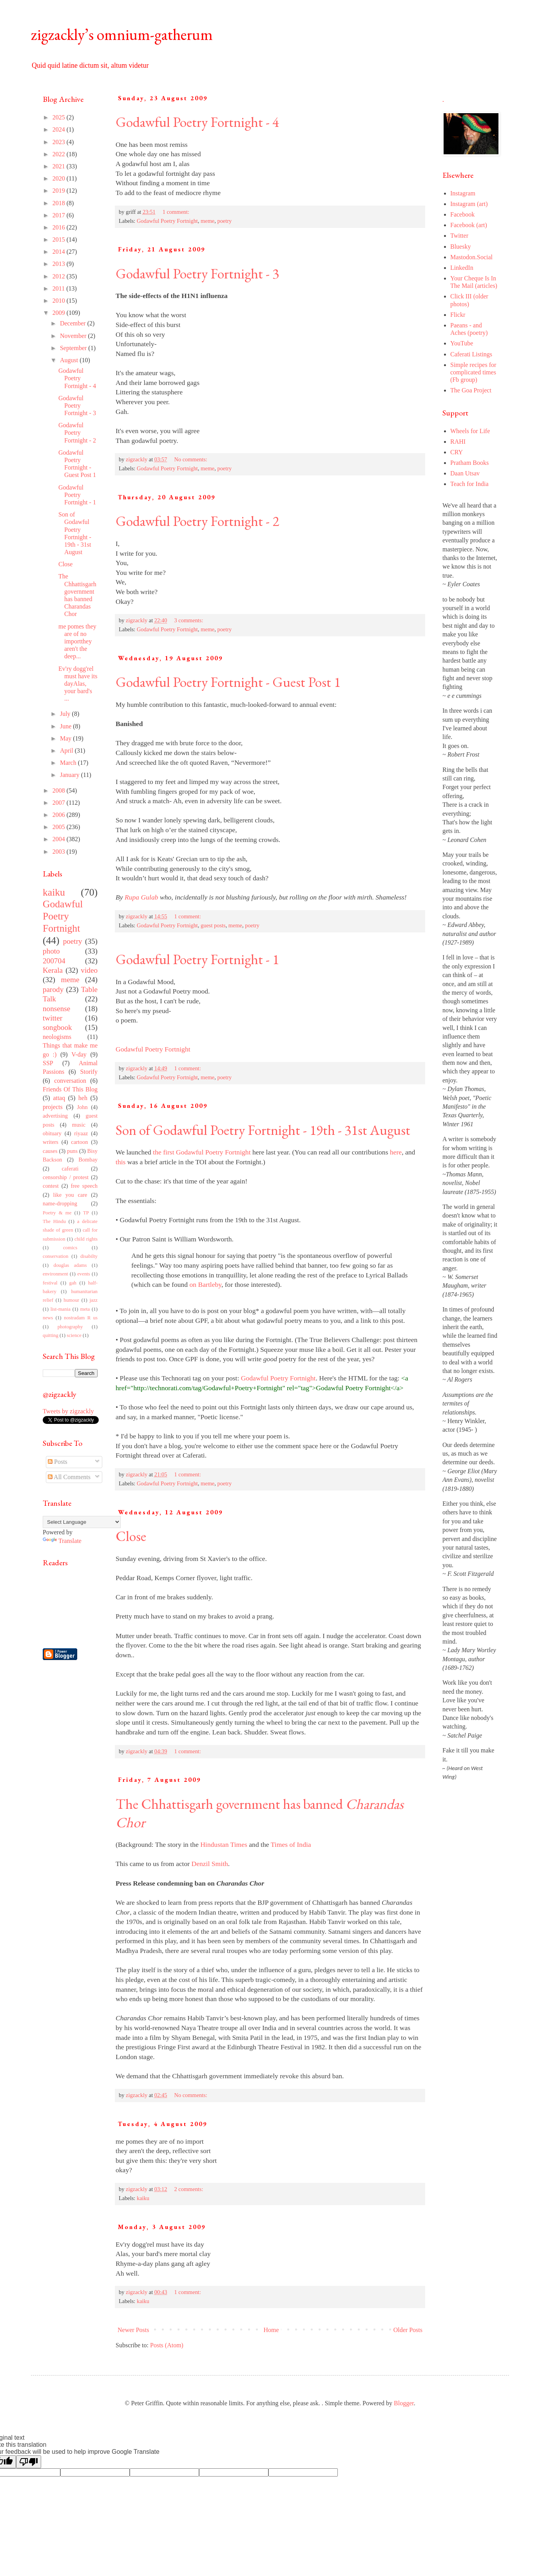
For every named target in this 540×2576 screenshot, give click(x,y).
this (120, 1162)
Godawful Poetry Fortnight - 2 (197, 521)
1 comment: (177, 212)
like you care (70, 1195)
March (69, 762)
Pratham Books (469, 462)
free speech (84, 1186)
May (66, 738)
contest (51, 1186)
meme (207, 221)
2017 (60, 215)
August (70, 360)
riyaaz (81, 1133)
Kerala (53, 970)
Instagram (462, 193)
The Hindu (54, 1221)
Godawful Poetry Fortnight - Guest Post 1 (228, 682)
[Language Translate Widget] (82, 1522)
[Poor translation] (28, 2461)
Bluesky (460, 246)
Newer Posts (133, 2330)
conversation (70, 1080)
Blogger (404, 2403)
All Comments (69, 1477)
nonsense (56, 1008)
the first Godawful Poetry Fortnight (201, 1152)
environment (55, 1274)
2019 (60, 190)
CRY (456, 452)
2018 (60, 203)
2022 (60, 154)
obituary (52, 1133)
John (82, 1107)
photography (70, 1327)
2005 (60, 827)
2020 (60, 178)
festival (50, 1283)
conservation (55, 1256)
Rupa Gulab (141, 897)
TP (86, 1213)
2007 (60, 802)
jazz (93, 1300)
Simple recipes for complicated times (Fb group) (473, 372)
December (73, 323)
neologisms (57, 1036)
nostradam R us (81, 1318)
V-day (79, 1054)
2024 (60, 129)
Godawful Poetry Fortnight (167, 221)
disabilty (89, 1256)
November (74, 335)
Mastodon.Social (471, 257)
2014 (60, 251)
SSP (48, 1063)
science (74, 1335)
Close (131, 1536)
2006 (60, 814)
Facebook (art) (468, 225)
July (66, 713)
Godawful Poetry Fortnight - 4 (197, 122)
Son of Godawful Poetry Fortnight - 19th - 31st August (263, 1130)
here (396, 1152)
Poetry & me (57, 1213)
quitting (50, 1335)
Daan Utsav (465, 473)
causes (50, 1151)
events (83, 1274)
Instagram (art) (469, 204)
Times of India (291, 1844)
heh (82, 1098)
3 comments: (189, 620)
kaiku (143, 2198)
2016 (60, 227)
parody (53, 989)
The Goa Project (470, 390)
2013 (60, 263)
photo (51, 951)
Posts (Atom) (166, 2345)
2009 (60, 312)
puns (72, 1151)
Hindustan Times (223, 1844)
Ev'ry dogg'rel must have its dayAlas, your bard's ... (77, 683)
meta (85, 1309)
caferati (70, 1168)
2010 (60, 300)
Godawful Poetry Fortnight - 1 (197, 959)
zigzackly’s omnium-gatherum (122, 34)
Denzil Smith (209, 1864)
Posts (57, 1461)
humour (71, 1300)
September (74, 348)
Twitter (459, 235)
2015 (60, 239)
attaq (59, 1098)
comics (70, 1247)
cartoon (79, 1142)
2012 (60, 276)
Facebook (462, 214)
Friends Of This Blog (70, 1089)
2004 (60, 839)
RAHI (458, 441)
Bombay (88, 1159)
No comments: (191, 459)
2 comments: (189, 2189)
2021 (60, 166)
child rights (86, 1239)
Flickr (457, 314)
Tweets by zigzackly (68, 1411)
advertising (55, 1116)
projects (53, 1107)
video (89, 970)
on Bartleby (205, 1284)
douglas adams (70, 1265)
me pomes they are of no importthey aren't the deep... (77, 641)
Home (271, 2330)
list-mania (61, 1309)
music (78, 1125)
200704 (54, 961)
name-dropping (60, 1203)
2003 (60, 851)
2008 (60, 790)
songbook (57, 1027)
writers (50, 1142)
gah (72, 1283)
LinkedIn (461, 267)
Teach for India (469, 484)
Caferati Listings (471, 354)
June (66, 726)
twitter (52, 1018)
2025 (60, 117)
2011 (59, 288)
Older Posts (407, 2330)
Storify (89, 1071)
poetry (224, 221)
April (67, 750)
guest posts (213, 925)
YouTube (461, 343)
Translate (62, 1540)
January (70, 774)
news (48, 1318)
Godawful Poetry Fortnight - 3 (197, 273)
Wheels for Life (470, 431)
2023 (60, 142)
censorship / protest (66, 1177)
